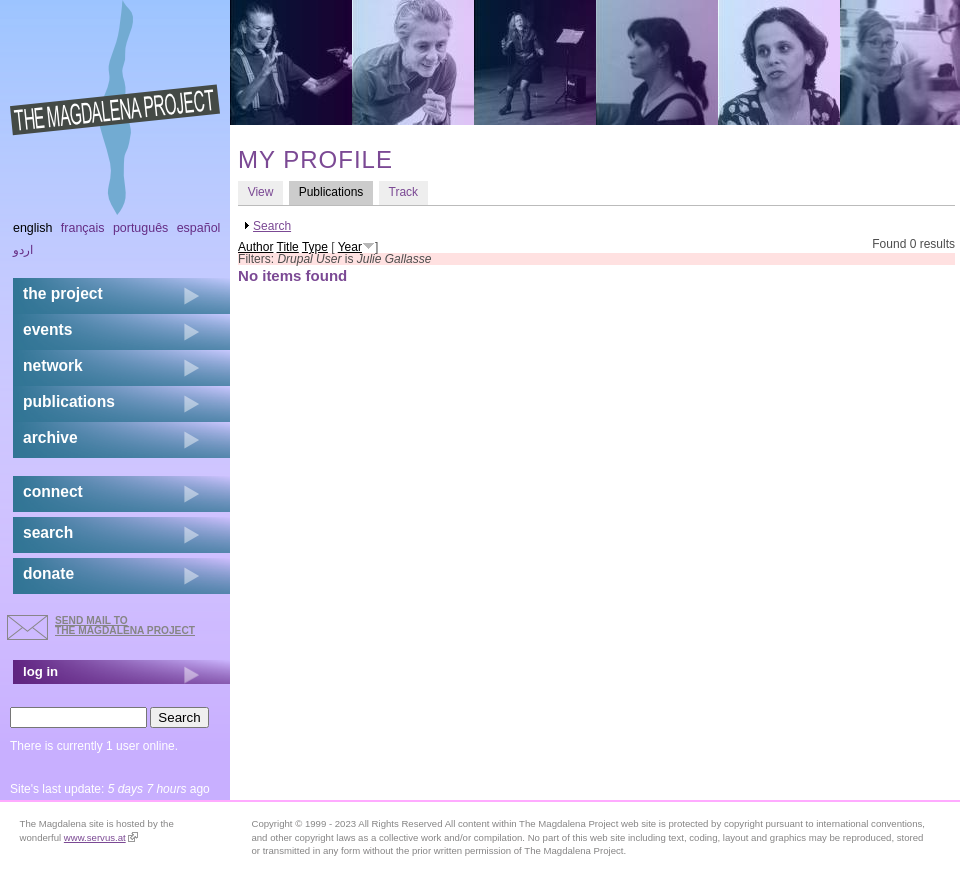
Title (288, 247)
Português (140, 228)
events (47, 329)
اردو (23, 250)
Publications (336, 191)
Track (404, 192)
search (48, 532)
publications (69, 401)
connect (53, 491)
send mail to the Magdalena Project (125, 625)
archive (50, 437)
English (33, 228)
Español (199, 228)
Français (83, 228)
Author (255, 247)
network (53, 365)
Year (350, 247)
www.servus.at (101, 837)
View (261, 192)
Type (315, 247)
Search (272, 226)
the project (63, 293)
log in (40, 671)
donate (48, 573)
